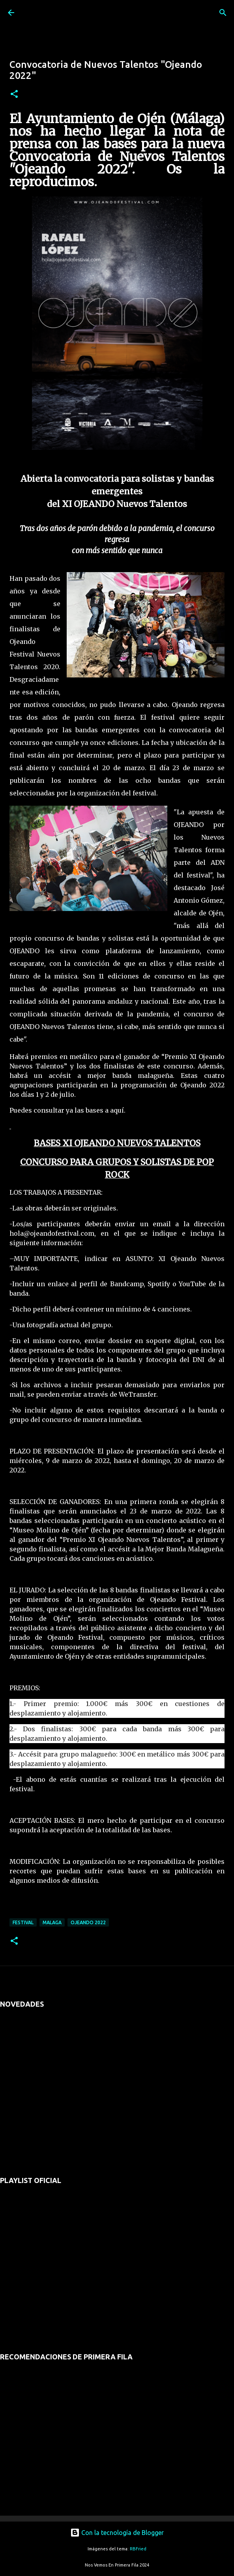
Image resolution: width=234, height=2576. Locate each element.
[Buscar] (223, 12)
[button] (14, 94)
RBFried (138, 2548)
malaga (52, 1922)
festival (23, 1922)
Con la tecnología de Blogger (117, 2532)
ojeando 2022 (88, 1922)
